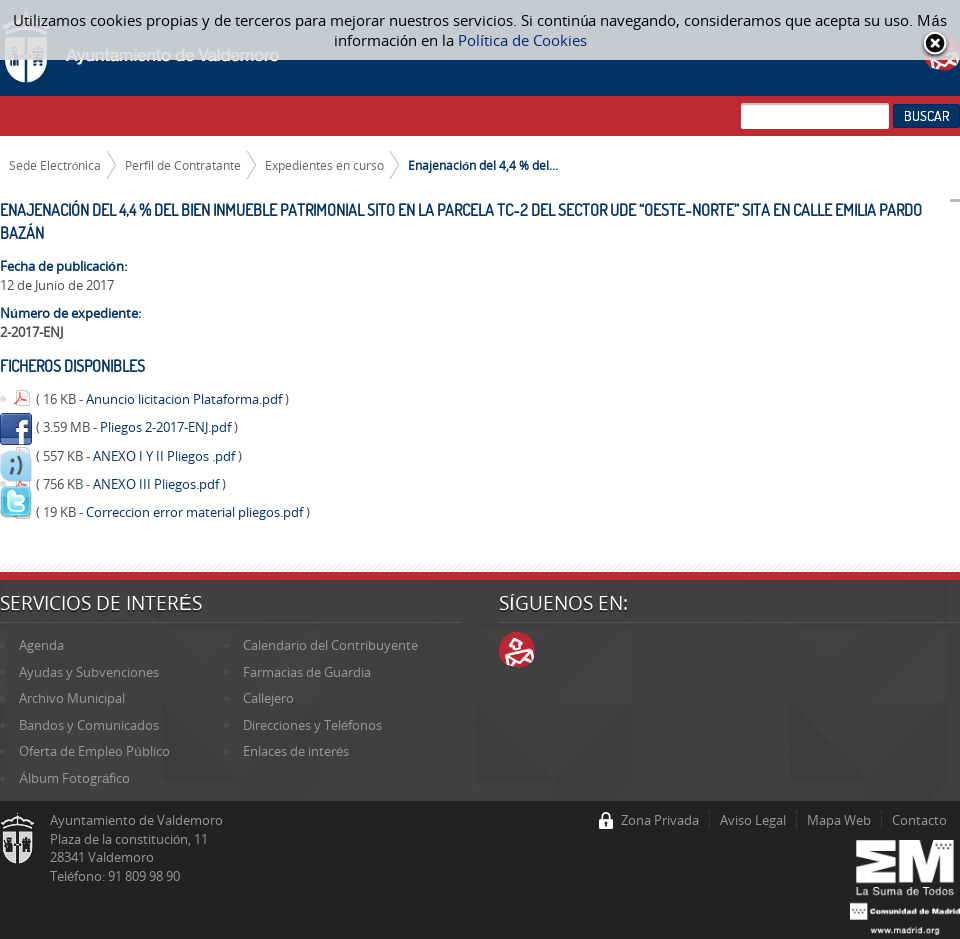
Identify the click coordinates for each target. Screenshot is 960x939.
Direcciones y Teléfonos (312, 725)
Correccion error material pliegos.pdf (196, 512)
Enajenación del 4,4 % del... (483, 165)
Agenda (41, 645)
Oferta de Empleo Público (94, 751)
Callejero (268, 698)
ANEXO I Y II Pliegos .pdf (165, 456)
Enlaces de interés (296, 751)
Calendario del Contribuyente (330, 645)
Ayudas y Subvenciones (89, 672)
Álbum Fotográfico (74, 778)
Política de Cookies (522, 40)
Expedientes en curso (324, 165)
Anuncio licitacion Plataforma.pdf (185, 399)
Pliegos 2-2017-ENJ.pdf (167, 427)
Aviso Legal (753, 820)
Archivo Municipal (72, 698)
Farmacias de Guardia (307, 672)
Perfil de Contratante (183, 165)
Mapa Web (839, 820)
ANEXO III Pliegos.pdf (157, 484)
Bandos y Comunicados (89, 725)
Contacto (919, 820)
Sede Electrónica (55, 165)
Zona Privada (660, 820)
